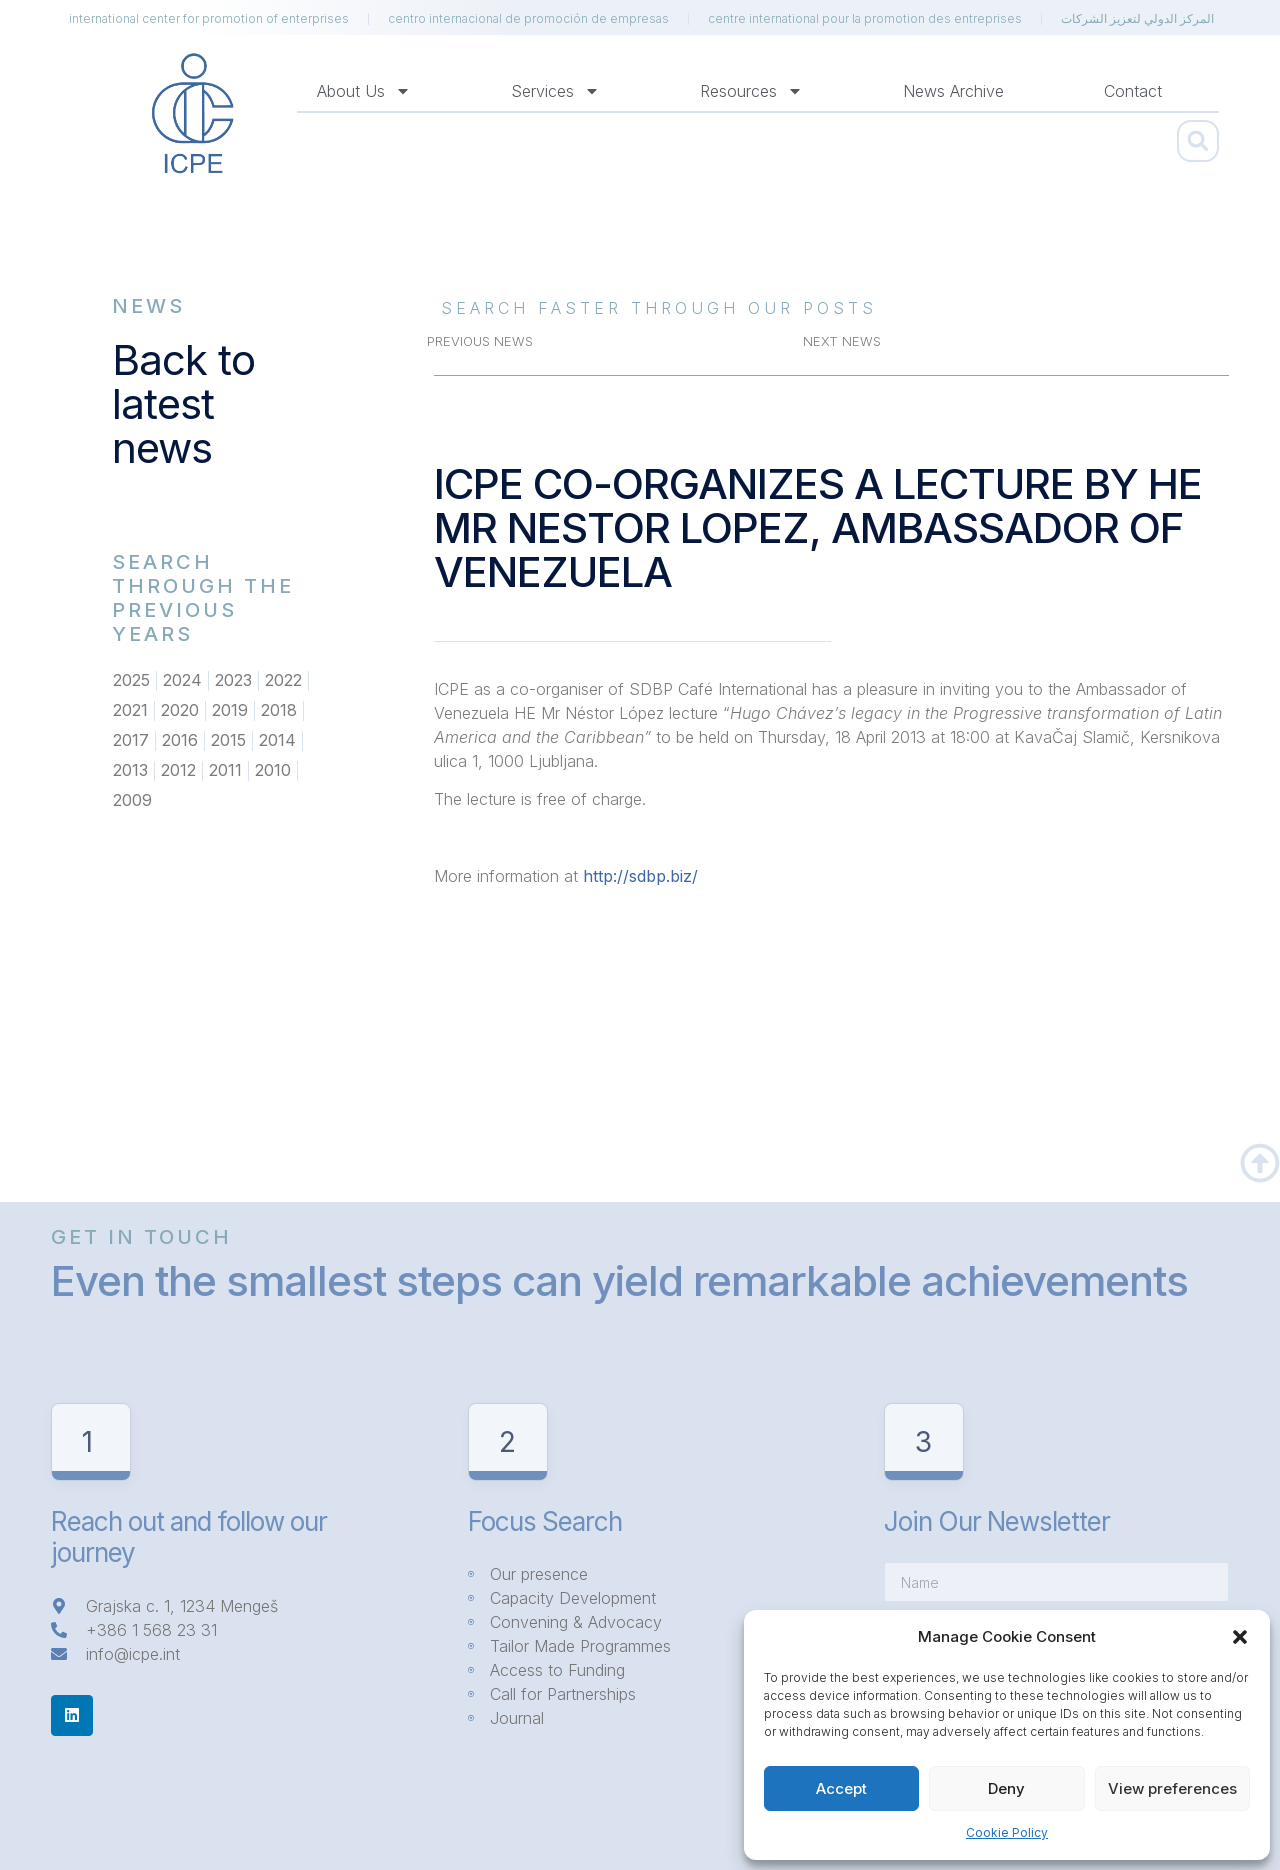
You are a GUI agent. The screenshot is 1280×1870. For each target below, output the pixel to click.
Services (555, 91)
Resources (751, 91)
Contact (1133, 91)
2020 (180, 711)
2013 (130, 771)
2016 (180, 741)
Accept (841, 1788)
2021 (130, 711)
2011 (225, 771)
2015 (228, 741)
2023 (233, 681)
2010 (273, 771)
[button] (1240, 1637)
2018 (279, 711)
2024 (182, 681)
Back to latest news (183, 403)
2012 (178, 771)
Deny (1006, 1788)
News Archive (953, 91)
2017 (131, 741)
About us (364, 91)
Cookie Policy (1007, 1832)
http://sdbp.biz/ (640, 876)
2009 (132, 801)
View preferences (1172, 1788)
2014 (277, 741)
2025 (131, 681)
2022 (283, 681)
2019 (230, 711)
